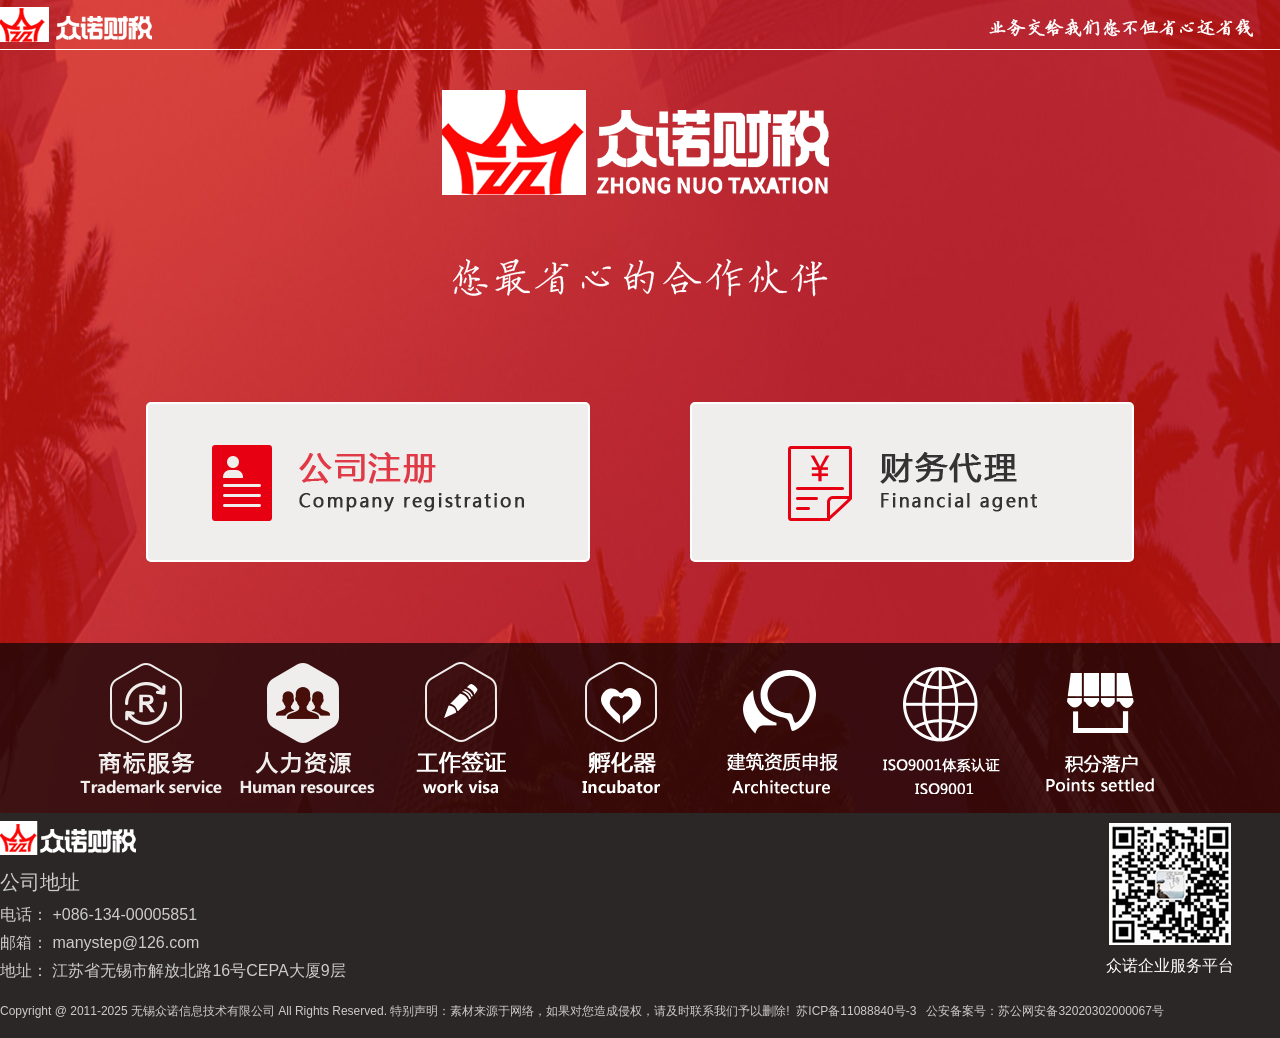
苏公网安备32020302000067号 (1080, 1011)
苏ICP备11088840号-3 (856, 1011)
